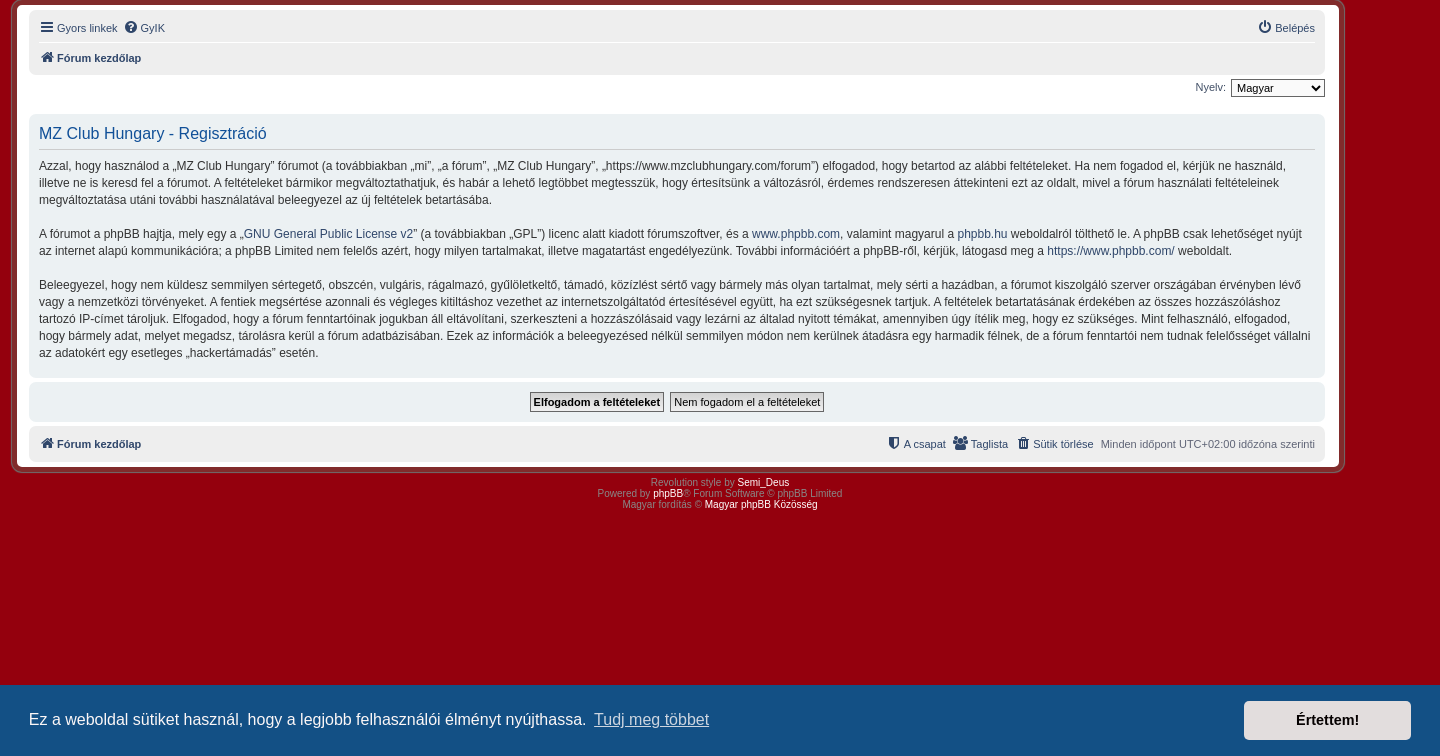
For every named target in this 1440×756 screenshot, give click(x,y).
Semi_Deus (764, 482)
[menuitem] (144, 28)
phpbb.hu (982, 234)
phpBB (668, 493)
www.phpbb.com (796, 234)
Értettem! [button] (1327, 720)
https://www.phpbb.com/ (1110, 251)
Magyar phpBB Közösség (761, 504)
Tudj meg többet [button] (651, 719)
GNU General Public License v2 (328, 234)
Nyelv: (1210, 87)
